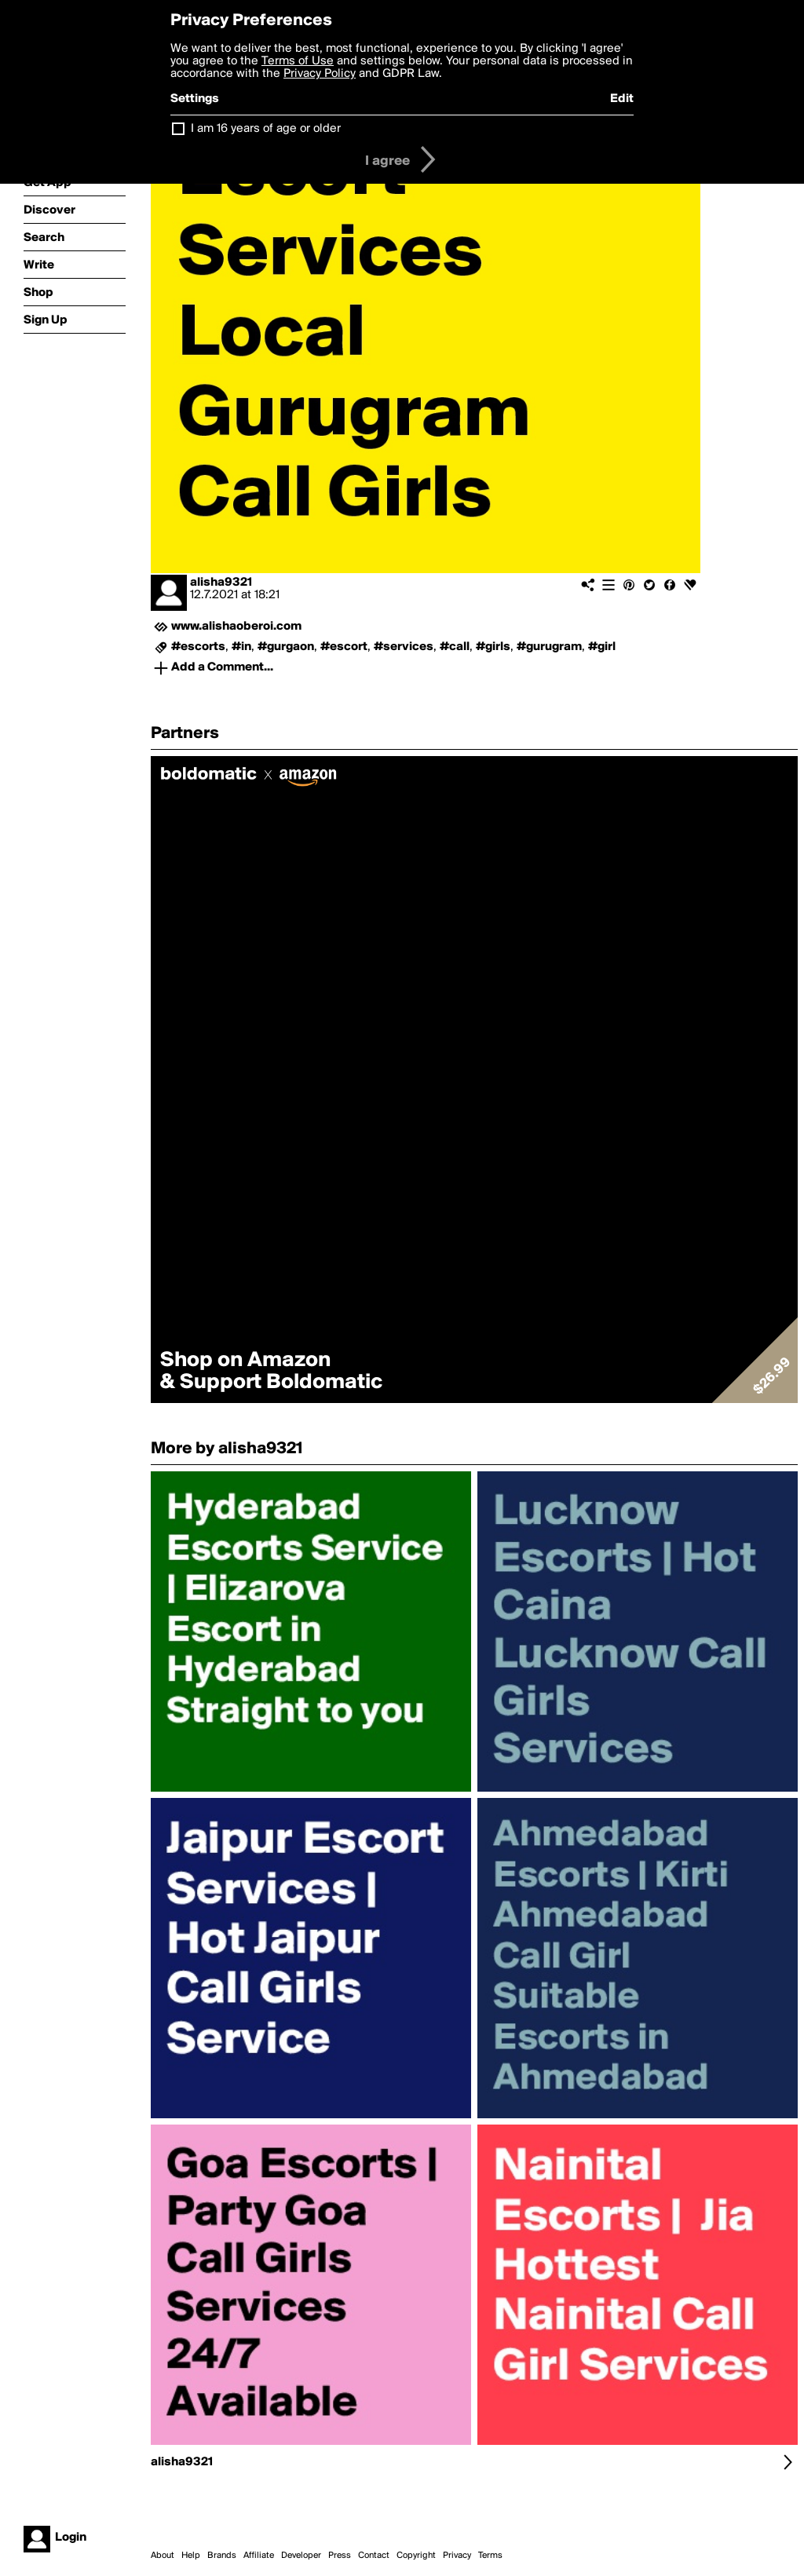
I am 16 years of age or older (266, 128)
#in (241, 647)
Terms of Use (297, 61)
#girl (602, 647)
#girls (493, 647)
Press (339, 2555)
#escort (343, 647)
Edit (622, 99)
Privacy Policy (319, 74)
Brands (221, 2555)
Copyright (416, 2555)
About (162, 2555)
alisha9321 (221, 582)
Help (190, 2555)
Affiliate (258, 2555)
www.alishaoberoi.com (236, 626)
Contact (373, 2555)
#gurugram (549, 647)
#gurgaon (286, 647)
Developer (301, 2555)
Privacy (457, 2555)
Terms (490, 2555)
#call (455, 647)
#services (403, 647)
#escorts (198, 647)
